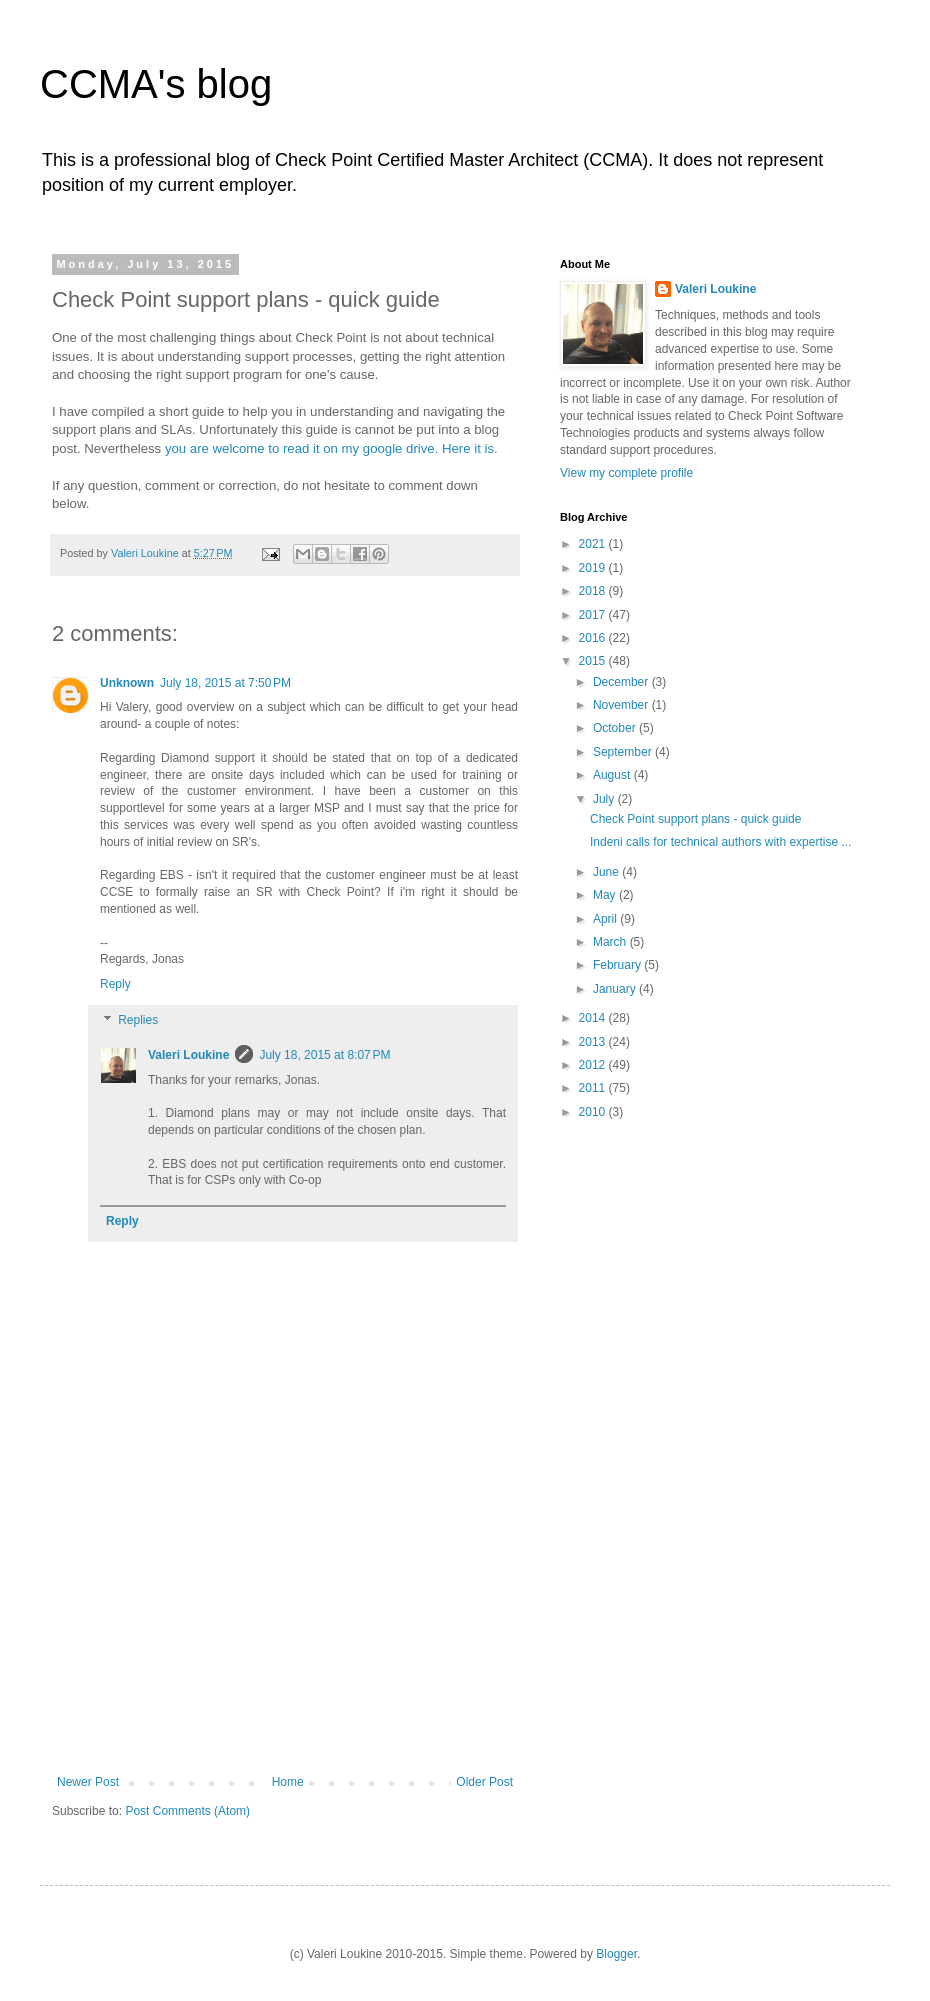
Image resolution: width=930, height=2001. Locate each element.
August (613, 775)
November (622, 705)
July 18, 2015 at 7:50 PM (225, 683)
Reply (115, 984)
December (622, 682)
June (607, 872)
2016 (594, 638)
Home (288, 1782)
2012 (594, 1065)
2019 (594, 568)
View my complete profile (626, 473)
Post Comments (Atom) (187, 1811)
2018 (594, 591)
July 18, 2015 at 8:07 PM (324, 1055)
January (616, 989)
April (606, 919)
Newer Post (88, 1782)
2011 (594, 1088)
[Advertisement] (285, 1650)
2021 (594, 544)
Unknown (127, 683)
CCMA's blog (156, 84)
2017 (594, 615)
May (606, 895)
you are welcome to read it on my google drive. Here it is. (331, 448)
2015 (594, 661)
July (605, 799)
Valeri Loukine (188, 1055)
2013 (594, 1042)
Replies (138, 1020)
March (611, 942)
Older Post (484, 1782)
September (624, 752)
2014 (594, 1018)
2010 (594, 1112)
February (618, 965)
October (616, 728)
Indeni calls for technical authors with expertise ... (720, 842)
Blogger (616, 1954)
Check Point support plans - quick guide (695, 819)
